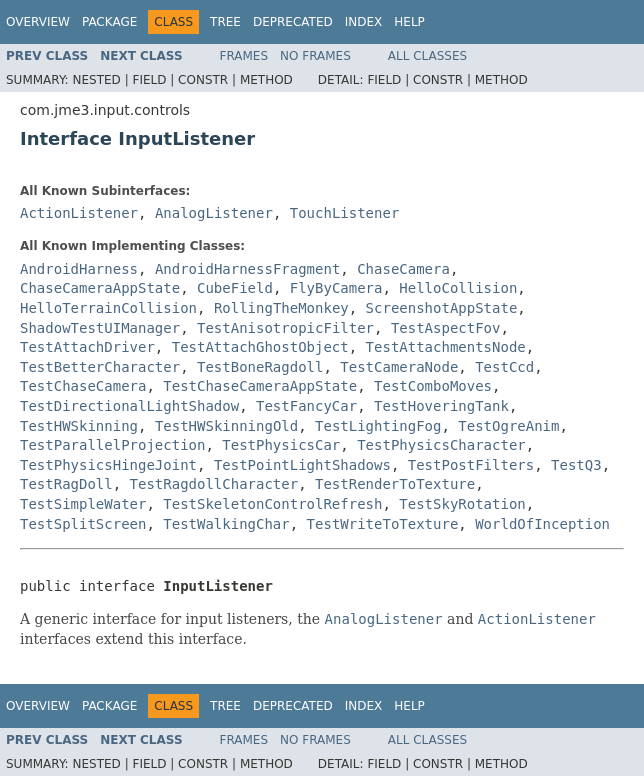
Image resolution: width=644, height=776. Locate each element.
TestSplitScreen (83, 524)
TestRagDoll (66, 484)
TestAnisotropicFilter (285, 328)
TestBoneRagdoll (260, 367)
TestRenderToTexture (395, 484)
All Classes (427, 56)
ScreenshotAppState (442, 308)
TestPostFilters (471, 465)
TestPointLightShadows (302, 465)
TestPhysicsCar (281, 445)
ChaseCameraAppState (100, 288)
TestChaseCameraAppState (260, 386)
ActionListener (79, 213)
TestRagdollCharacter (214, 484)
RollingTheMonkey (281, 308)
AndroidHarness (79, 269)
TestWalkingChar (226, 524)
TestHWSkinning (79, 426)
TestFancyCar (306, 406)
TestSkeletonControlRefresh (272, 504)
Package (109, 22)
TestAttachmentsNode (446, 347)
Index (364, 22)
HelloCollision (458, 288)
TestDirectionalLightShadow (129, 406)
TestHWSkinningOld (226, 426)
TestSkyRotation (462, 504)
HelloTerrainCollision (108, 308)
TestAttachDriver (87, 347)
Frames (244, 56)
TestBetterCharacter (100, 367)
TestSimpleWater (83, 504)
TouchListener (345, 213)
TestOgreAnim (508, 426)
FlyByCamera (336, 288)
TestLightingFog (378, 426)
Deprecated (293, 22)
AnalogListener (214, 213)
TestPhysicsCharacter (441, 445)
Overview (38, 22)
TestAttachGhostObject (260, 347)
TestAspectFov (446, 328)
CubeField (235, 288)
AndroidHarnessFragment (247, 269)
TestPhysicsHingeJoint (108, 465)
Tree (225, 22)
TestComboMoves (433, 386)
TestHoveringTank (441, 406)
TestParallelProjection (112, 445)
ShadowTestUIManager (100, 328)
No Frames (315, 56)
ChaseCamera (403, 269)
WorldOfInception (542, 524)
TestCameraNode (399, 367)
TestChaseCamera (83, 386)
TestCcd (504, 367)
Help (409, 22)
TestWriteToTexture (383, 524)
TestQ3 (576, 465)
